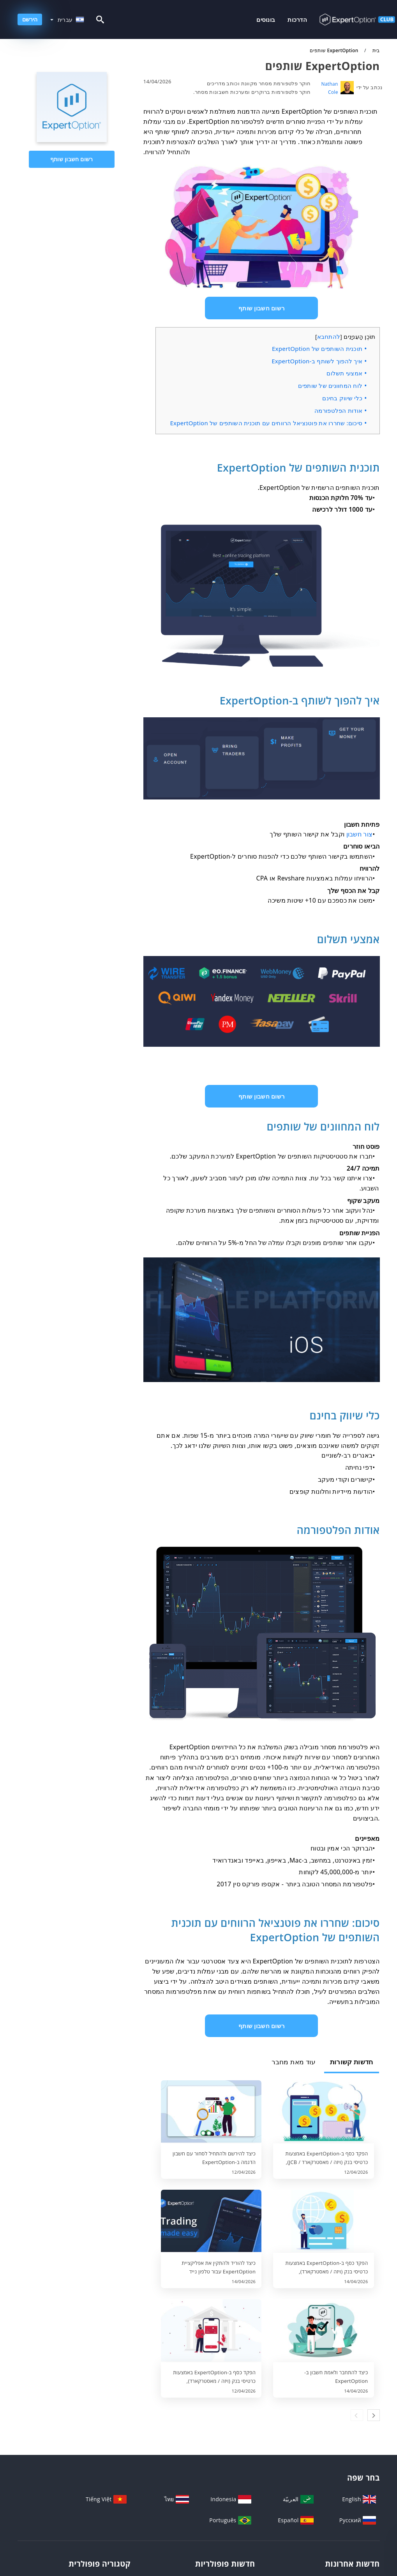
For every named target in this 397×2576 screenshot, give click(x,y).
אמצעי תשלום (344, 373)
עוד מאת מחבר (294, 2061)
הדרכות (297, 19)
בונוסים (265, 19)
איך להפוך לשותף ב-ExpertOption (317, 361)
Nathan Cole (329, 88)
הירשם (29, 19)
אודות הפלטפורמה (338, 410)
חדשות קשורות (351, 2061)
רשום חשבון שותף (71, 159)
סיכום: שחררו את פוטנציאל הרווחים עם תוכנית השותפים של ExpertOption (266, 423)
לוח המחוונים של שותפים (330, 385)
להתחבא (329, 336)
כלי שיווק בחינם (342, 398)
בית (375, 50)
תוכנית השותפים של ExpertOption (317, 348)
